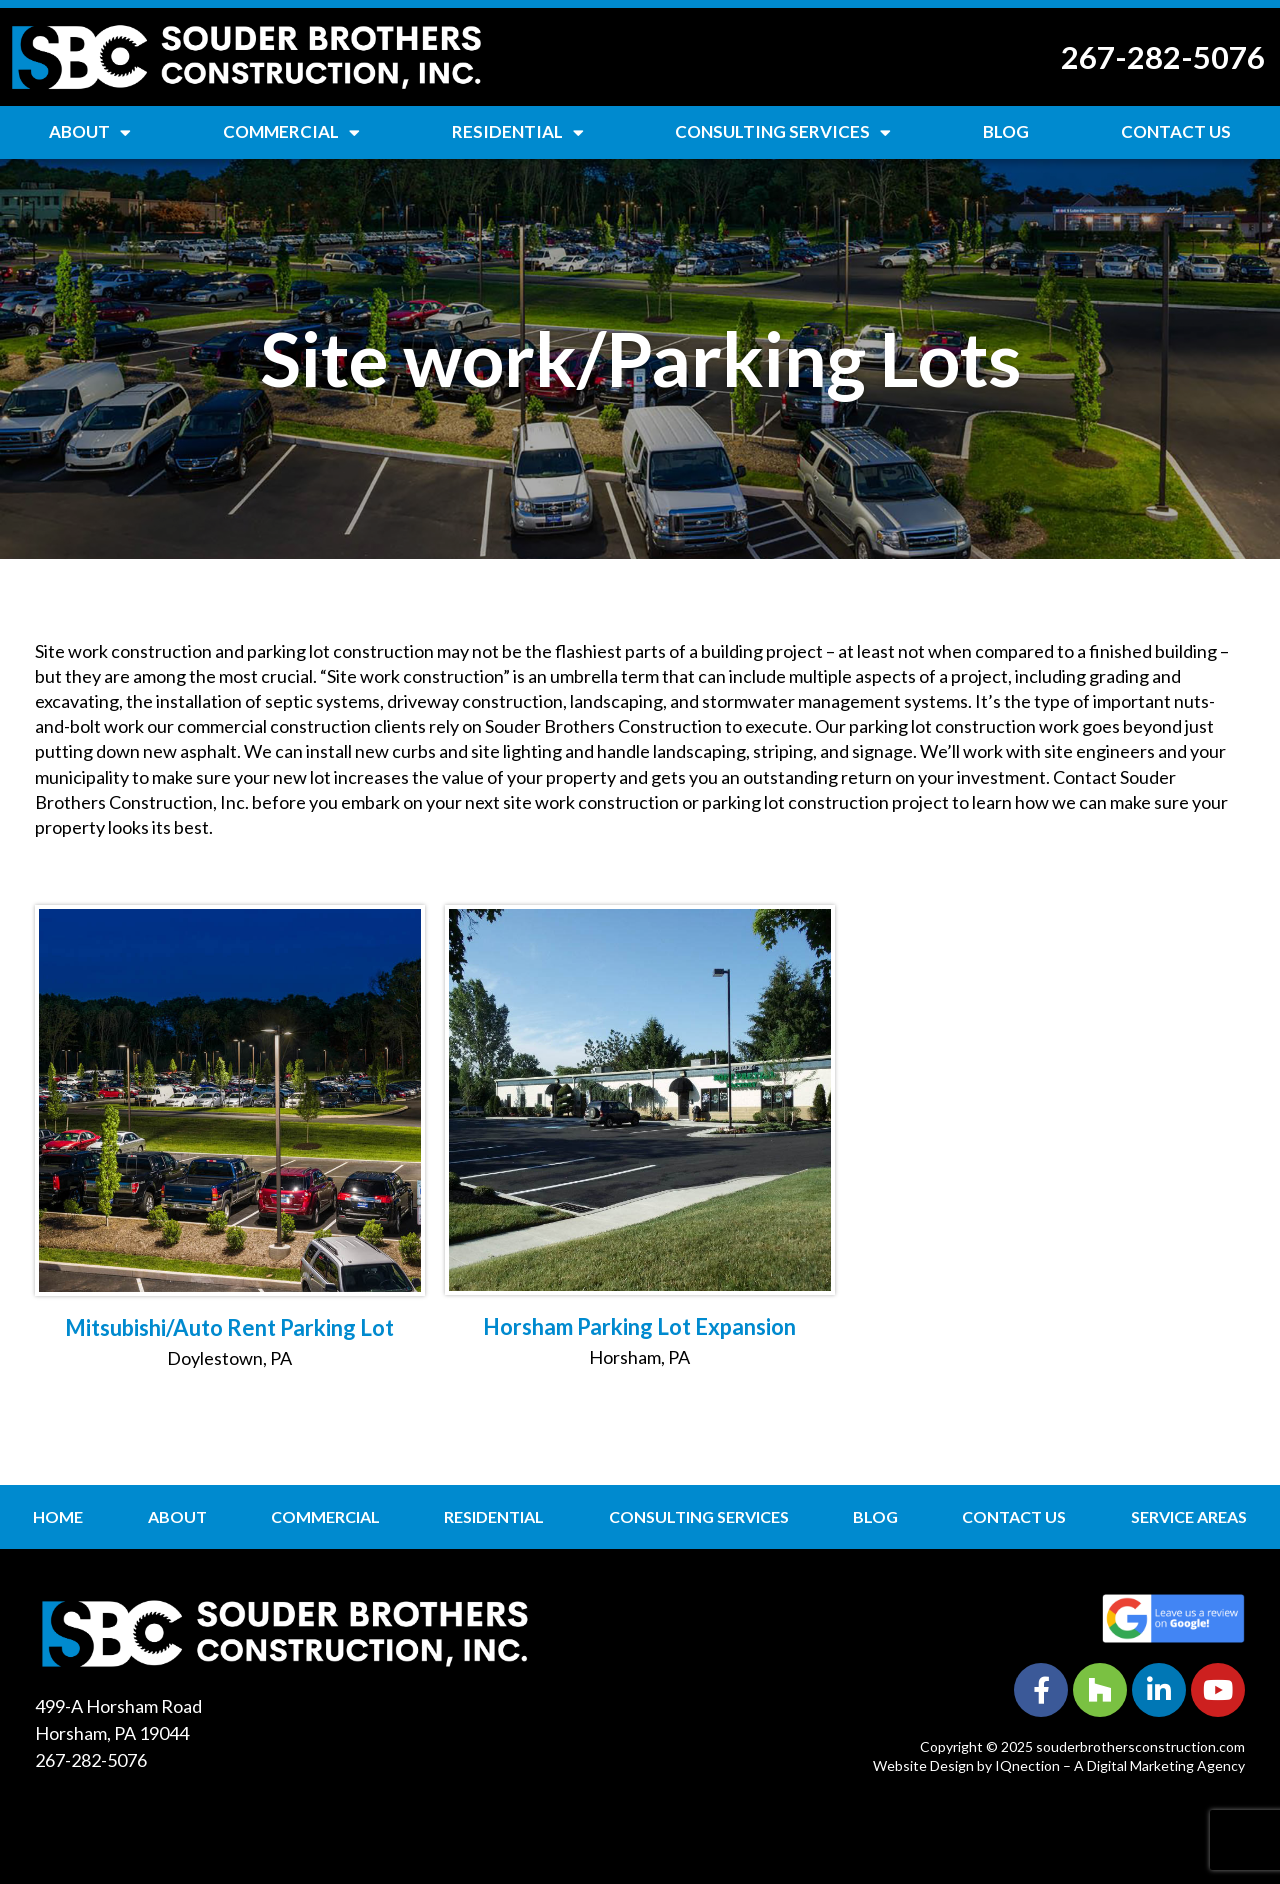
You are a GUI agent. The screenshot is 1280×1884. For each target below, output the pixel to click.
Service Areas (1189, 1516)
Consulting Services (783, 132)
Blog (1006, 131)
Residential (518, 132)
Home (58, 1516)
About (90, 132)
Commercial (291, 132)
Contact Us (1176, 131)
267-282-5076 (1163, 57)
